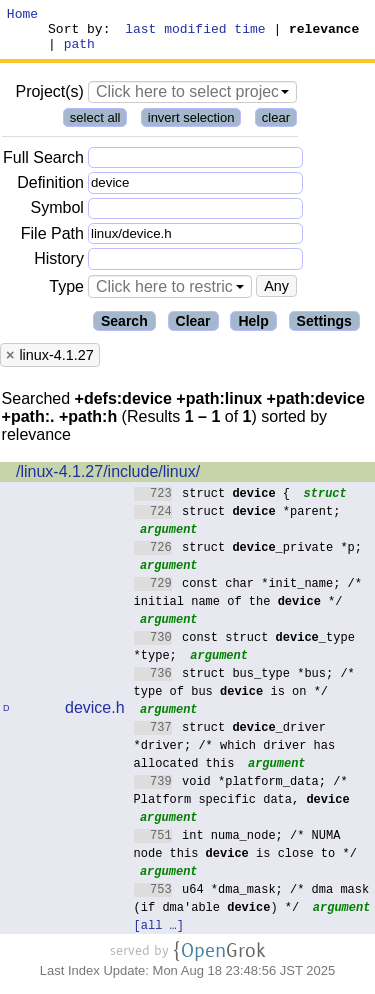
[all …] (159, 933)
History (59, 267)
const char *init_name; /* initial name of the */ (248, 600)
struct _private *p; (248, 555)
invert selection (191, 126)
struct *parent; (237, 519)
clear (276, 126)
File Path (52, 242)
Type (66, 295)
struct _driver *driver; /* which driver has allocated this (235, 753)
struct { (212, 501)
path (79, 52)
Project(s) (49, 100)
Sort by (76, 34)
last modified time (196, 34)
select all (95, 126)
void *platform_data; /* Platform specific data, (242, 798)
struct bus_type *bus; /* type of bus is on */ (245, 690)
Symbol (57, 217)
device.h (95, 716)
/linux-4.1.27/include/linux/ (108, 480)
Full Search (43, 166)
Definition (50, 191)
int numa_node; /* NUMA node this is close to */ (245, 852)
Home (22, 16)
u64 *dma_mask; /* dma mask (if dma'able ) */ (252, 906)
